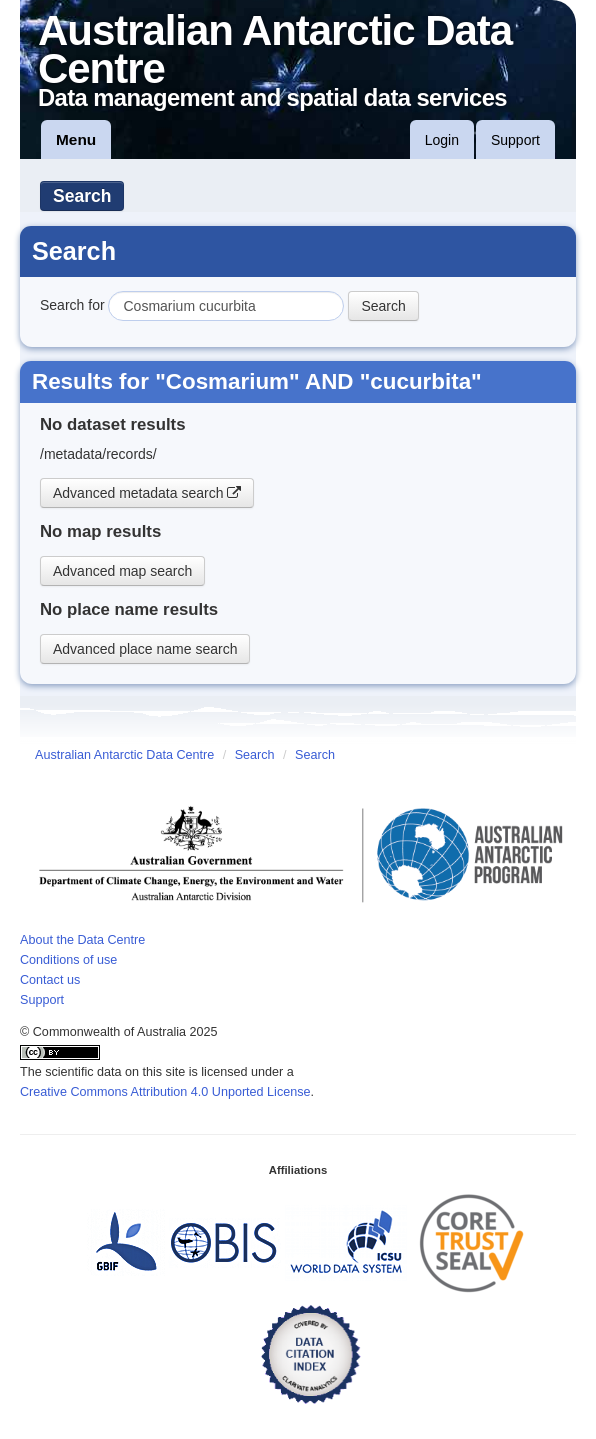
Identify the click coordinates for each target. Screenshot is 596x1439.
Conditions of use (68, 960)
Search (82, 196)
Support (515, 140)
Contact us (50, 980)
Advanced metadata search (147, 493)
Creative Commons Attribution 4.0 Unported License (165, 1092)
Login (442, 140)
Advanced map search (122, 571)
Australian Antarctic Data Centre (124, 755)
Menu (76, 139)
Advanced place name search (145, 649)
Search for (72, 305)
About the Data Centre (82, 940)
